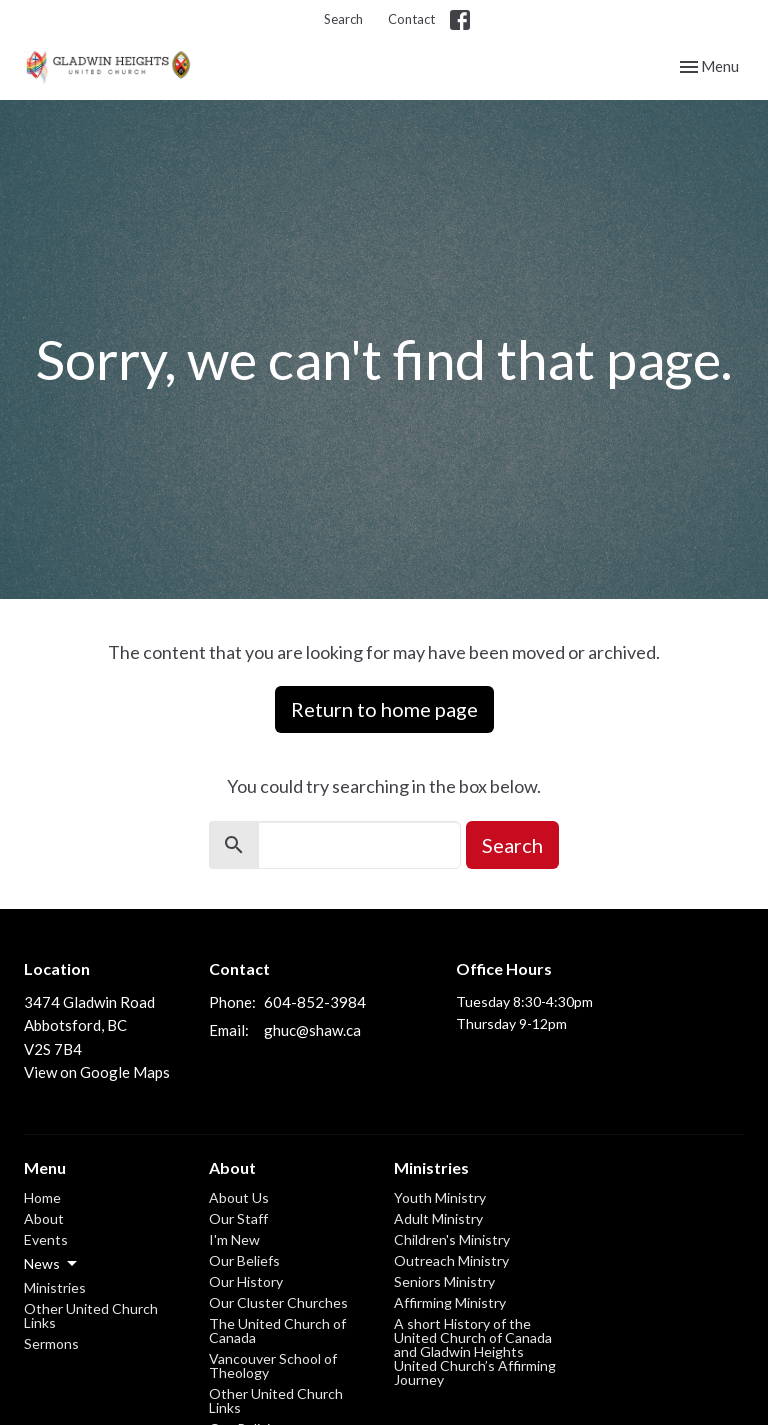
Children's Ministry (452, 1239)
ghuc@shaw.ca (312, 1030)
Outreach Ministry (451, 1260)
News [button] (52, 1264)
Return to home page (384, 709)
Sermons (51, 1343)
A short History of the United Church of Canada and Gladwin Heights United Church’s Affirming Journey (475, 1351)
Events (46, 1239)
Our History (246, 1281)
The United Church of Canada (277, 1330)
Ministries (55, 1287)
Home (42, 1197)
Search (343, 19)
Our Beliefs (244, 1260)
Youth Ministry (440, 1197)
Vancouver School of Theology (273, 1365)
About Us (239, 1197)
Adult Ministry (438, 1218)
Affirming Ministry (450, 1302)
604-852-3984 (315, 1002)
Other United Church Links (91, 1315)
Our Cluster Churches (278, 1302)
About (44, 1218)
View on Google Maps (97, 1072)
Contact (411, 19)
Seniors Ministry (444, 1281)
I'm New (234, 1239)
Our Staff (238, 1218)
